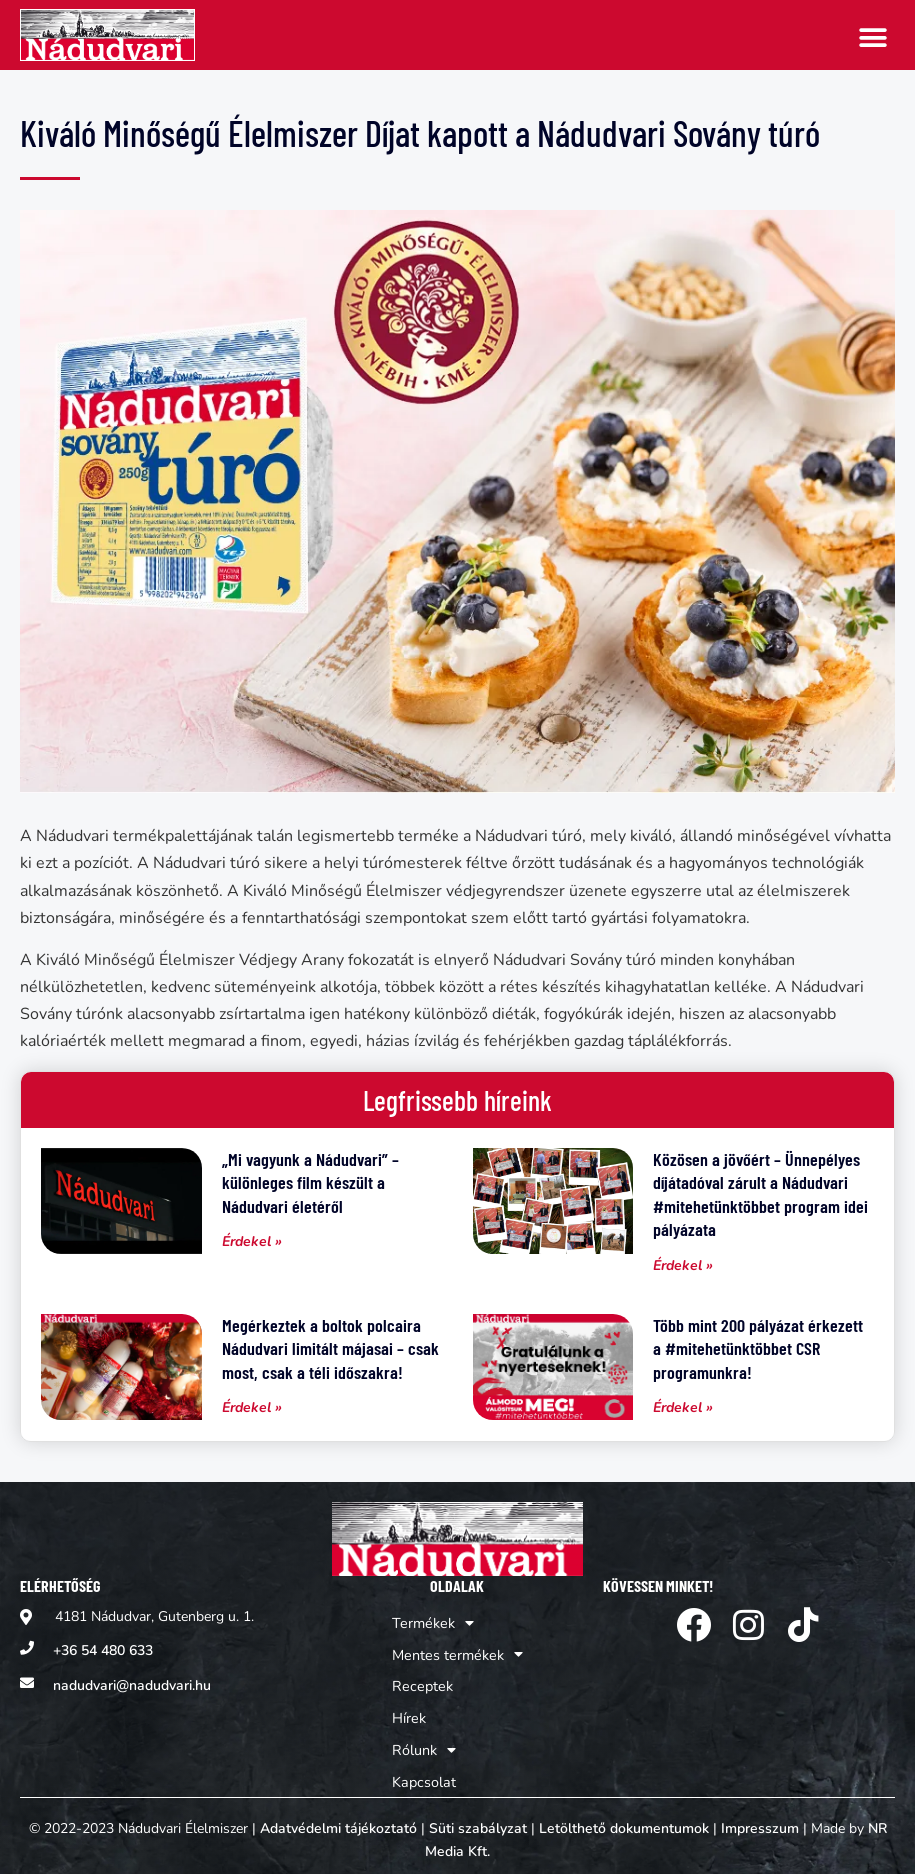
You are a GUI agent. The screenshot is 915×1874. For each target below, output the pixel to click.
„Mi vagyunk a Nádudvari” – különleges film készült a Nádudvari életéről (310, 1182)
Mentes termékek (457, 1652)
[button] (872, 37)
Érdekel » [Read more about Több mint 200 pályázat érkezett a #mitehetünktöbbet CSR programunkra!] (683, 1407)
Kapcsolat (424, 1771)
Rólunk (425, 1742)
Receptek (422, 1681)
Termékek (433, 1622)
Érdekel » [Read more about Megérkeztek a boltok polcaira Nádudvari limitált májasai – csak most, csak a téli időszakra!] (252, 1407)
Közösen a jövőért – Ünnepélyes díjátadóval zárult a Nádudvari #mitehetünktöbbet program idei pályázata (760, 1194)
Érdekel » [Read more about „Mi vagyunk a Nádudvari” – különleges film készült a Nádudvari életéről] (252, 1241)
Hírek (410, 1711)
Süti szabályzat (478, 1818)
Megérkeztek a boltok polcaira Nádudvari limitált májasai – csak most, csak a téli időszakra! (330, 1348)
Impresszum (760, 1818)
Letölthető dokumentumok (624, 1818)
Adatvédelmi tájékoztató (338, 1818)
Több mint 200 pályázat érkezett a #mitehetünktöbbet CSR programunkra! (758, 1348)
